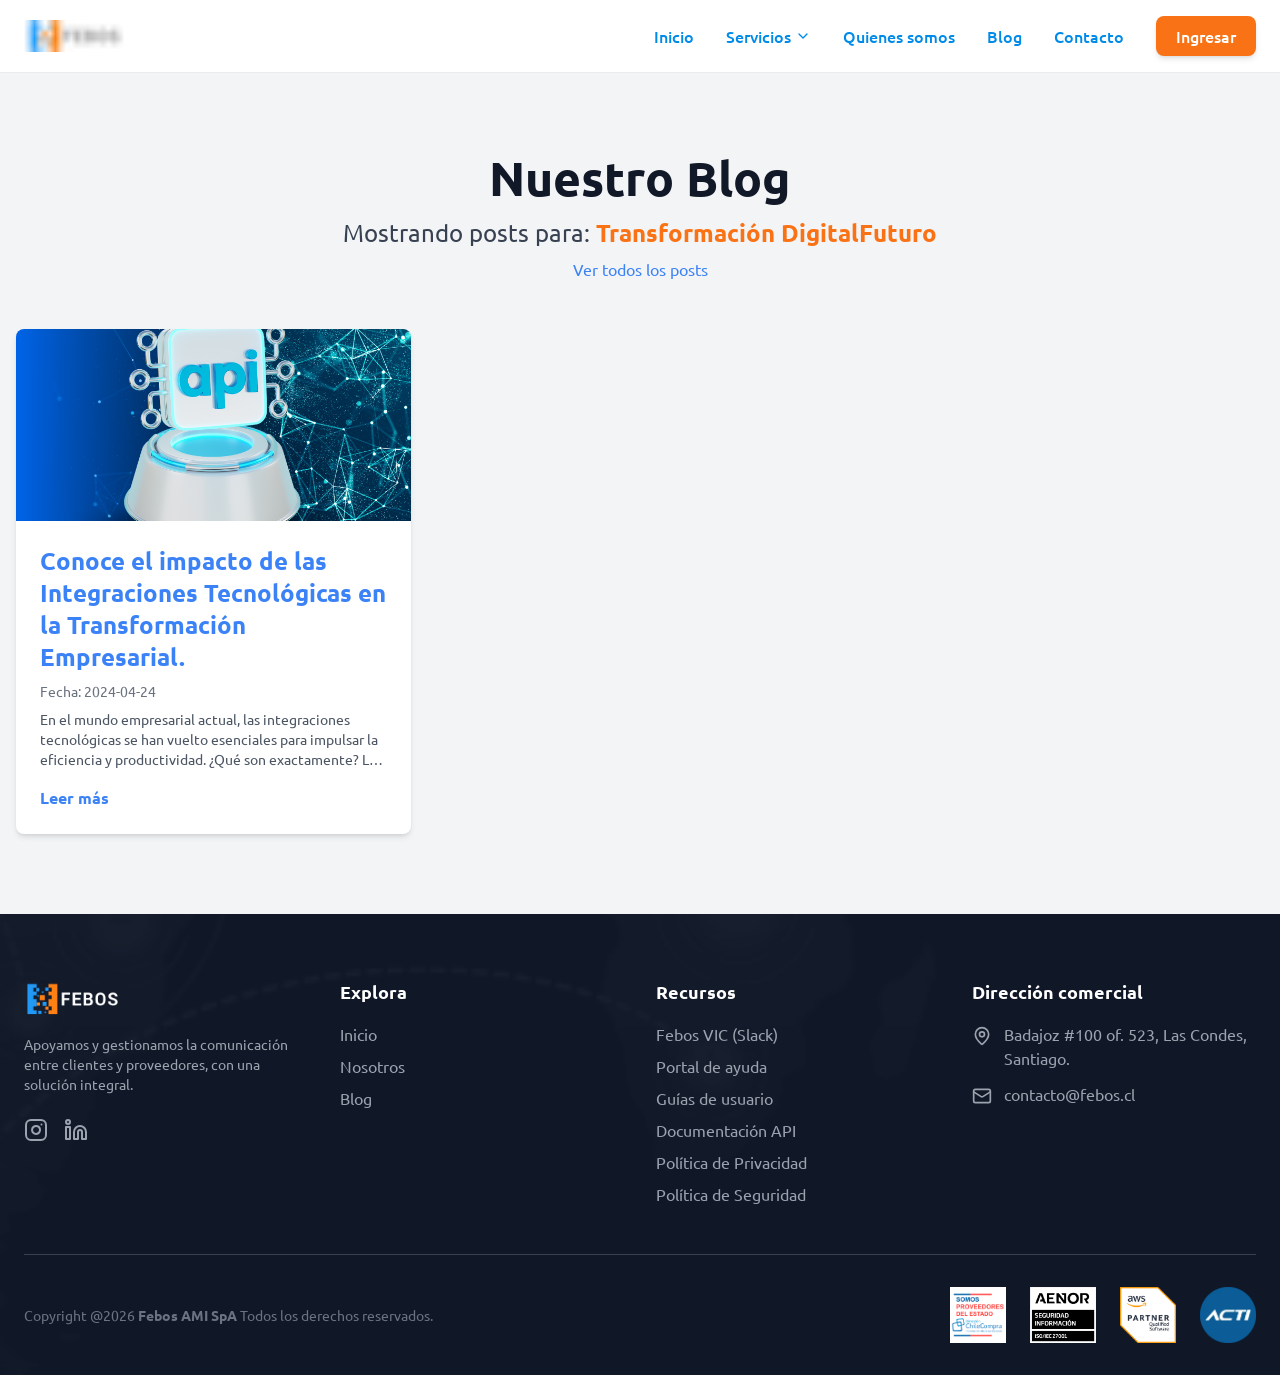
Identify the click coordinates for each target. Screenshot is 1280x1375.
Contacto (1089, 36)
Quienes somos (899, 36)
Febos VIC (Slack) (717, 1034)
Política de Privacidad (731, 1162)
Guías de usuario (714, 1098)
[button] (768, 36)
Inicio (674, 36)
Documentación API (726, 1130)
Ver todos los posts (640, 269)
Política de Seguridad (731, 1194)
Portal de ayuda (711, 1066)
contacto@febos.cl (1069, 1094)
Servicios (768, 36)
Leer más (74, 797)
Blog (1004, 36)
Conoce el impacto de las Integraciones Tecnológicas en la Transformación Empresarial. (213, 608)
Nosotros (372, 1066)
